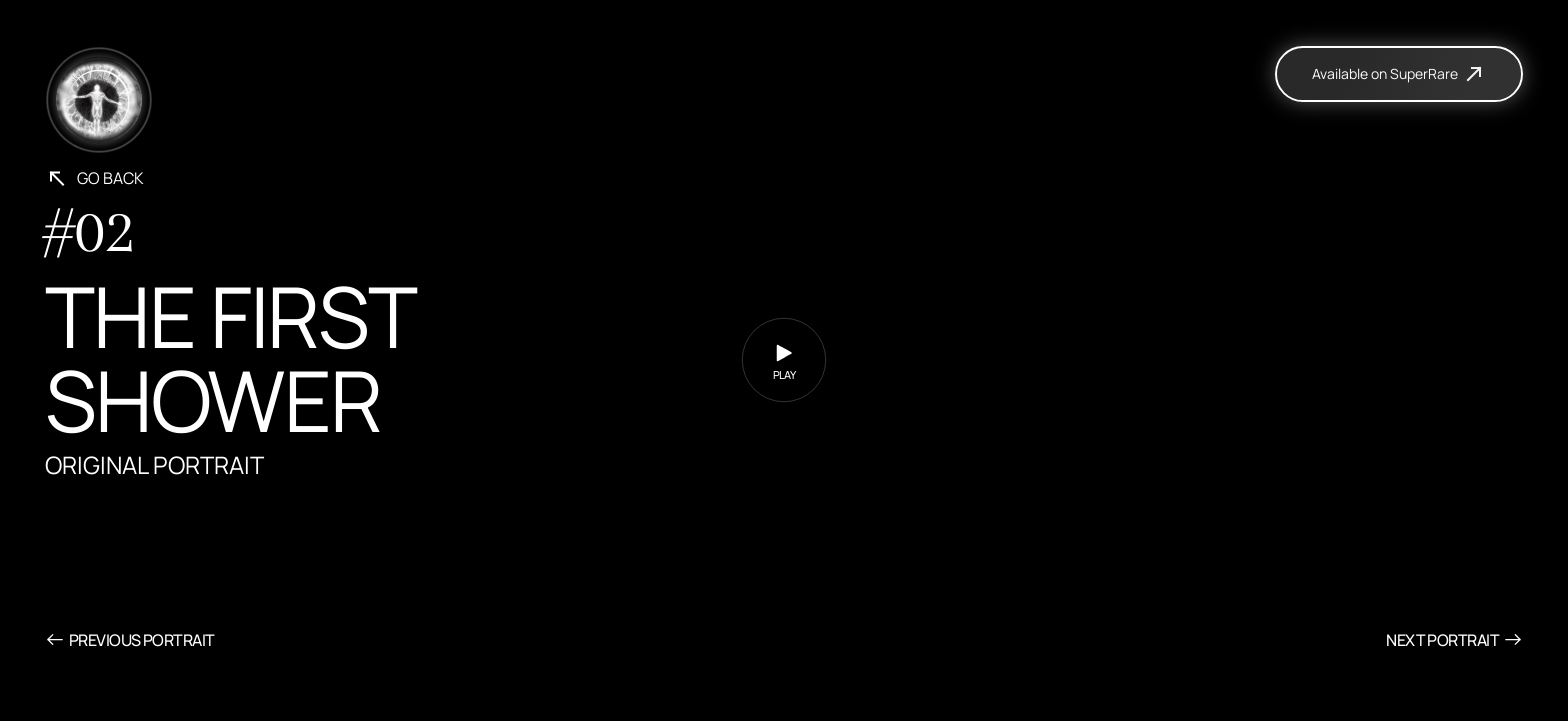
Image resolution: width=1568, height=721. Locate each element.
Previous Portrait (129, 639)
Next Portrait (1454, 639)
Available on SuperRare (1399, 74)
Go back (94, 178)
